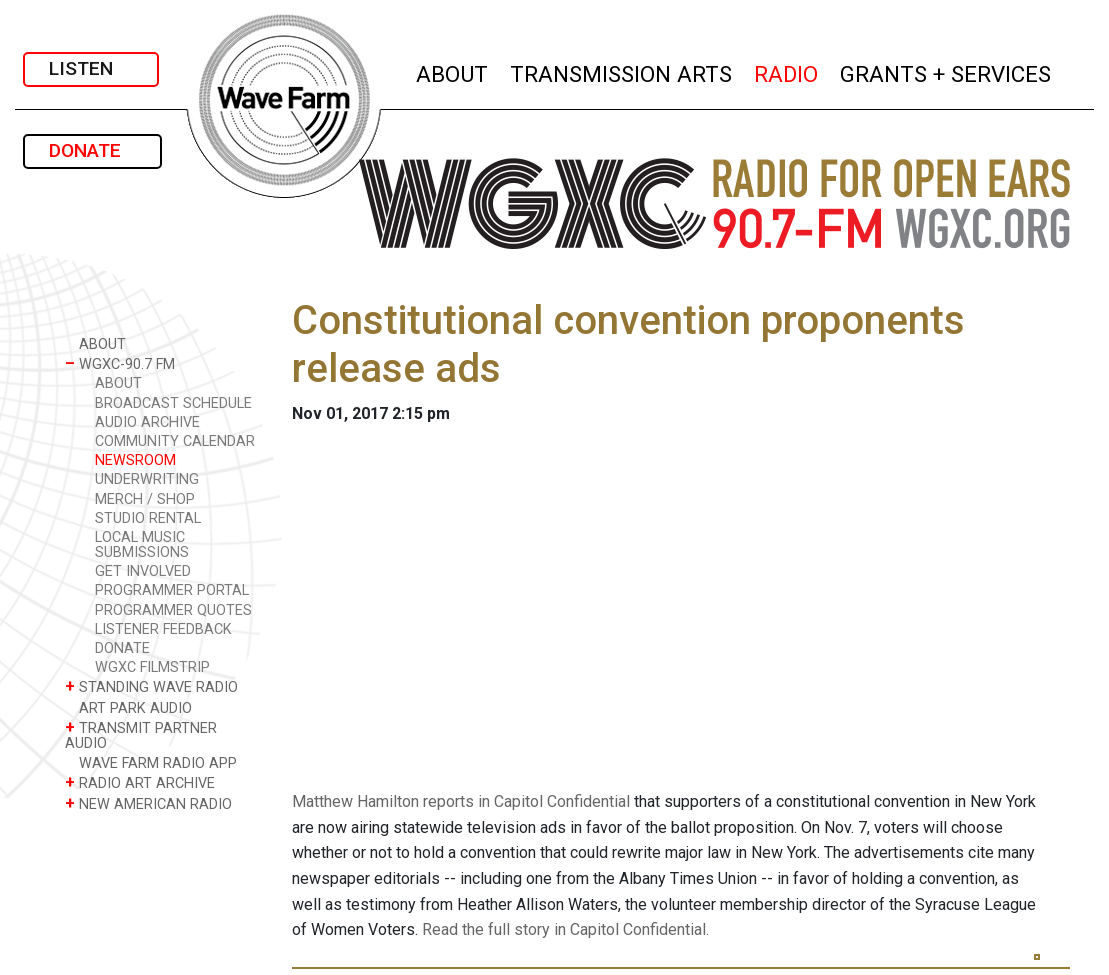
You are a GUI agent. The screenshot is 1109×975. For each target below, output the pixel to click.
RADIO (787, 71)
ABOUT (453, 71)
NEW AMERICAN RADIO (148, 803)
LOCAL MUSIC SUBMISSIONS (142, 545)
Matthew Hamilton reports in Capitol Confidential (461, 801)
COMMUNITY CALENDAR (175, 441)
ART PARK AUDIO (128, 707)
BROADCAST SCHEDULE (173, 403)
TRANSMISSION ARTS (622, 71)
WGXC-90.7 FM (120, 363)
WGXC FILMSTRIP (152, 667)
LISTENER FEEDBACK (163, 629)
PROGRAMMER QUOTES (173, 610)
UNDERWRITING (147, 479)
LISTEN (91, 68)
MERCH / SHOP (145, 499)
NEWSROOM (135, 460)
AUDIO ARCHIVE (147, 422)
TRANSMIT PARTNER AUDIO (141, 735)
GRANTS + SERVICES (946, 71)
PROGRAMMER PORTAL (172, 590)
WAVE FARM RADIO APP (151, 762)
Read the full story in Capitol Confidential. (565, 929)
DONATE (92, 150)
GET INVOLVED (143, 571)
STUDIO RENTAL (148, 518)
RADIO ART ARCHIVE (140, 782)
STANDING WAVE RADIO (151, 686)
